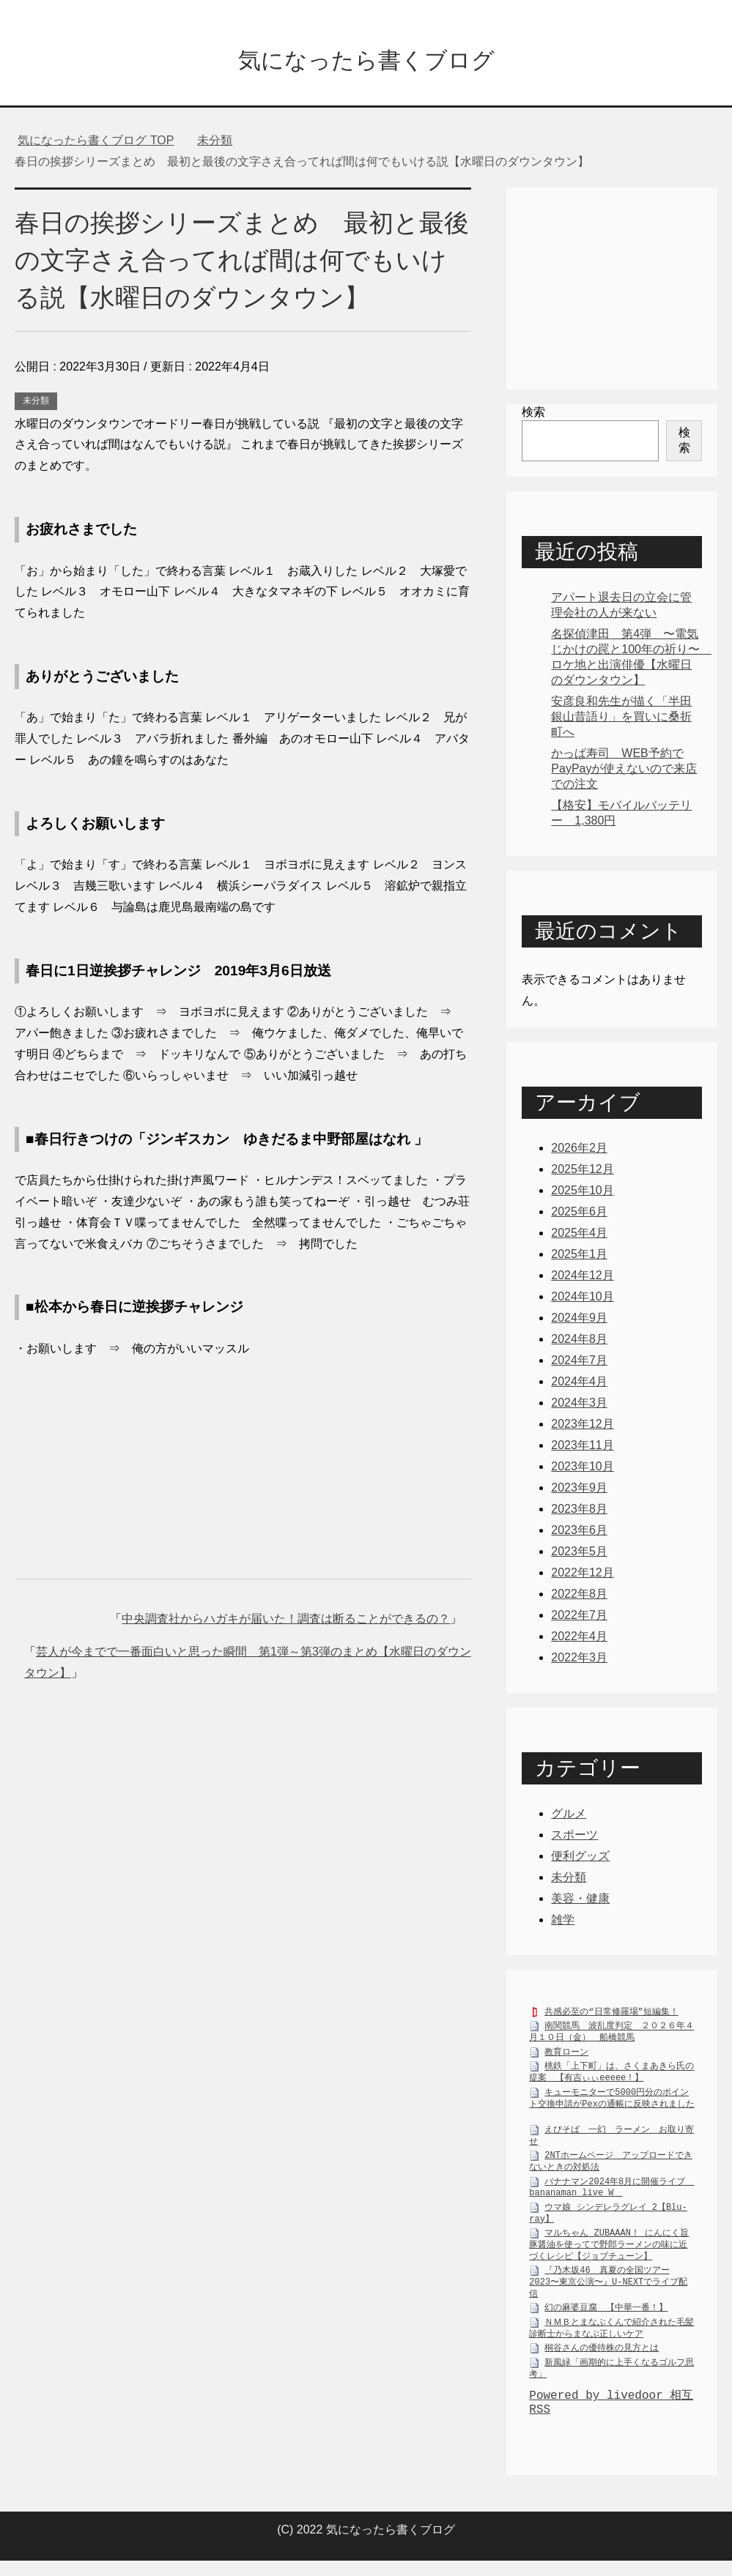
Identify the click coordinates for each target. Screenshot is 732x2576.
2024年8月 (579, 1342)
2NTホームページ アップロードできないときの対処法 (610, 2168)
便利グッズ (580, 1859)
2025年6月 (579, 1215)
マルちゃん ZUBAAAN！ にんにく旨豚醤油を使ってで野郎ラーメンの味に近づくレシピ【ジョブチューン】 (609, 2251)
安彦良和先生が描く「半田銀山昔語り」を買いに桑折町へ (621, 720)
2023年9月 (579, 1491)
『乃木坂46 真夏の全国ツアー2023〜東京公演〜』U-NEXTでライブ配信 (608, 2289)
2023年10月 (582, 1470)
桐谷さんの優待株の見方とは (601, 2354)
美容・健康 (580, 1902)
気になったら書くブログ (366, 61)
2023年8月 (579, 1512)
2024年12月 (582, 1279)
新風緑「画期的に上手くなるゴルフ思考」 (611, 2375)
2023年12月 (582, 1427)
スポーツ (574, 1838)
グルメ (568, 1817)
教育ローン (566, 2058)
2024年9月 (579, 1321)
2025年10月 (582, 1194)
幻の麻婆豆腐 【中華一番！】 (606, 2314)
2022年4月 (579, 1640)
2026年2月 (579, 1151)
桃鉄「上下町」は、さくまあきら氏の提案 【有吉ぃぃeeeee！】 (611, 2079)
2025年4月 (579, 1236)
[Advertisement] (243, 1454)
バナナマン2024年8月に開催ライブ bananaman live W (611, 2194)
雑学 (562, 1923)
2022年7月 (579, 1618)
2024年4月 (579, 1385)
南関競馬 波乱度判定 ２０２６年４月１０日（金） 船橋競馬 (611, 2038)
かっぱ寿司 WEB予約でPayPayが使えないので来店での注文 (624, 772)
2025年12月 (582, 1172)
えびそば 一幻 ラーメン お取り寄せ (611, 2142)
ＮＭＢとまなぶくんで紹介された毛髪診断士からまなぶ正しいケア (611, 2335)
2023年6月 (579, 1533)
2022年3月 (579, 1661)
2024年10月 (582, 1300)
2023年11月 (582, 1449)
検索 (533, 415)
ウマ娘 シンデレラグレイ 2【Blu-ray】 (608, 2220)
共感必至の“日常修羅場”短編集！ (611, 2018)
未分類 (36, 404)
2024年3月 (579, 1406)
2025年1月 (579, 1257)
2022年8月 (579, 1597)
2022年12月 (582, 1576)
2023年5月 (579, 1555)
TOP (96, 144)
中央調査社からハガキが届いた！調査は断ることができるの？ (286, 1622)
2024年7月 (579, 1364)
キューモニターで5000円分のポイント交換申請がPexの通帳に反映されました (612, 2105)
